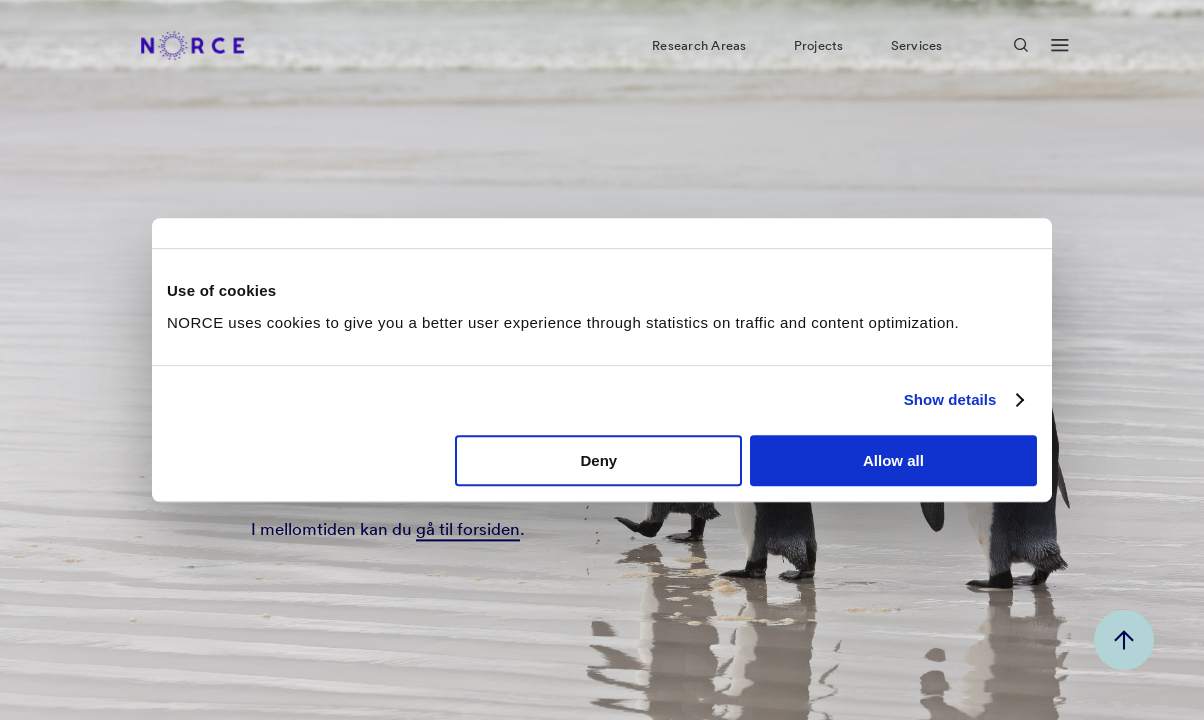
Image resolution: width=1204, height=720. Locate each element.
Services (917, 53)
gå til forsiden (468, 529)
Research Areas (699, 53)
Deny (599, 460)
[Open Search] (1021, 54)
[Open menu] (1060, 54)
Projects (819, 53)
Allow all (893, 460)
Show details (950, 399)
